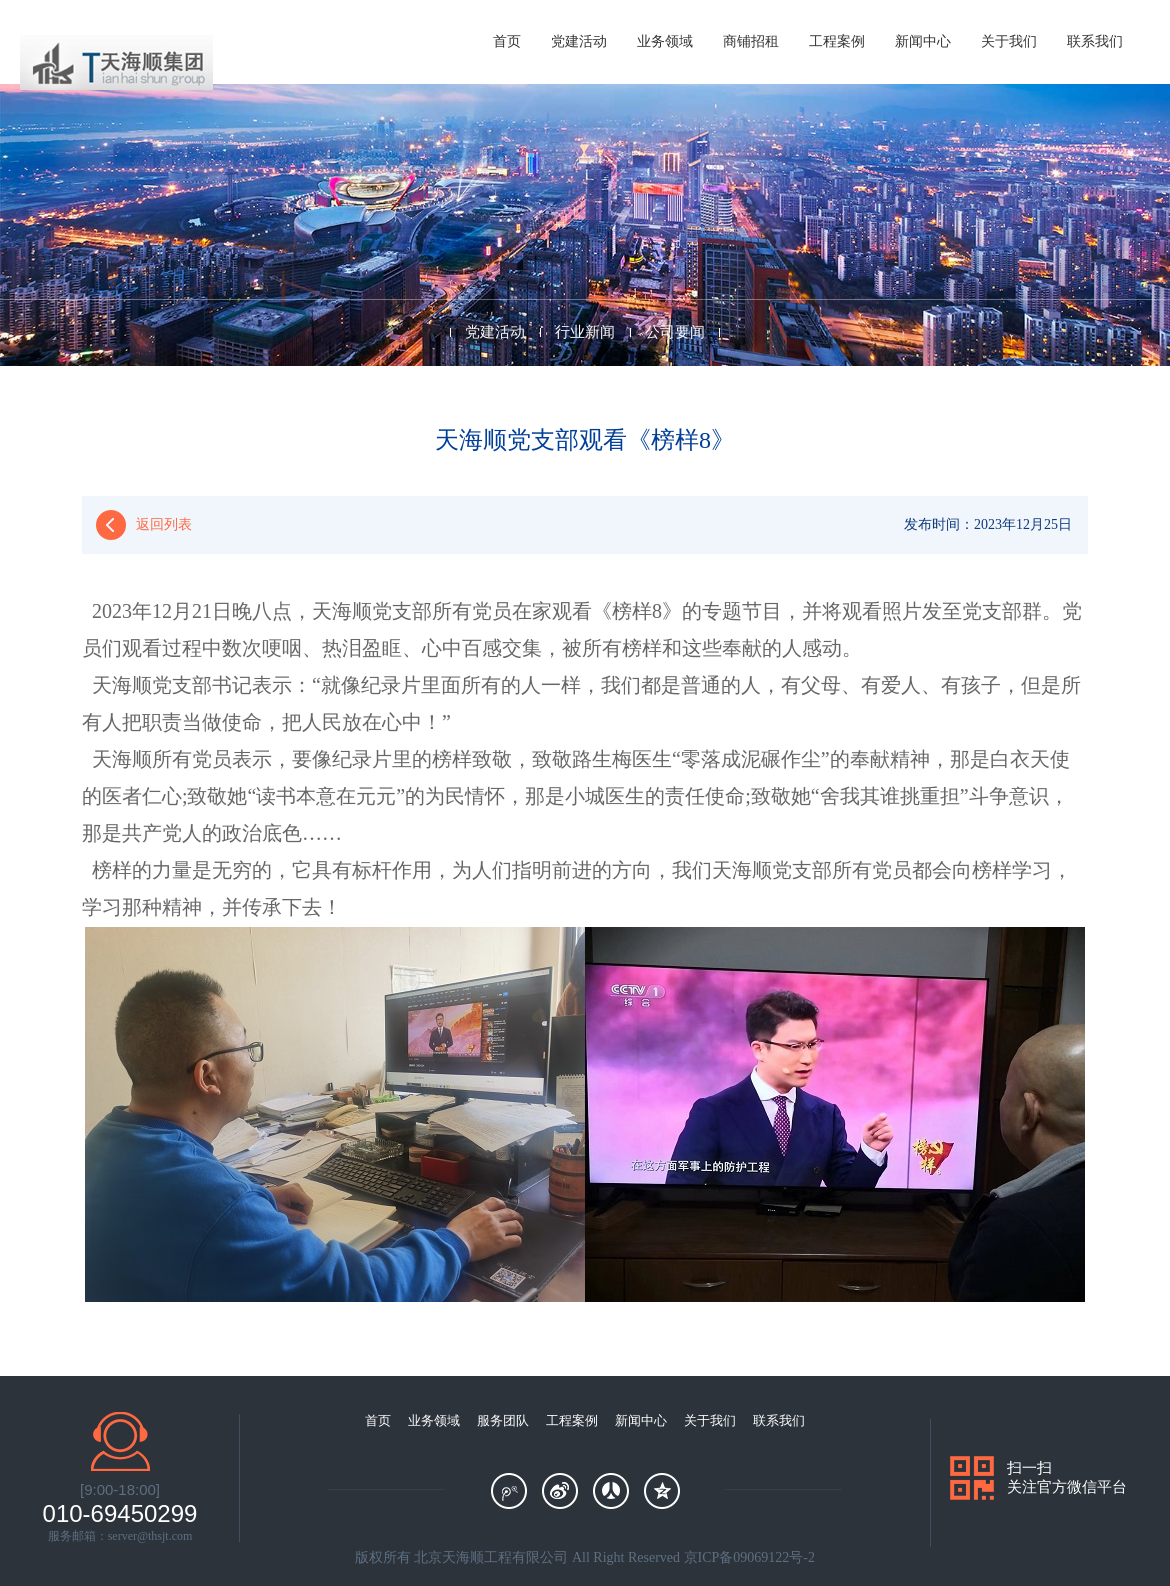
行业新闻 (585, 332)
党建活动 (579, 41)
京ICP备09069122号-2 (749, 1557)
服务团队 (503, 1420)
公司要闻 (675, 332)
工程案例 (837, 41)
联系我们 (1095, 41)
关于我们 (1009, 41)
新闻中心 (923, 41)
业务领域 (665, 41)
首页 (507, 41)
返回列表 (164, 524)
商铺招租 (751, 41)
